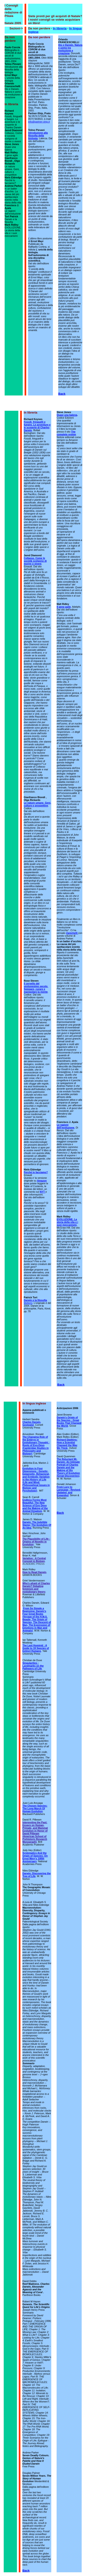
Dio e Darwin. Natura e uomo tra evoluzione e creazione (70, 49)
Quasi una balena (67, 415)
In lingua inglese (34, 1403)
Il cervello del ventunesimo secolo (35, 985)
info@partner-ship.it (39, 121)
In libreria (60, 28)
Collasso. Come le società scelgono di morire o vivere (35, 561)
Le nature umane (33, 802)
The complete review (66, 433)
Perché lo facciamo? (36, 1172)
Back (61, 393)
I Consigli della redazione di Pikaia (13, 11)
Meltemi (28, 1303)
